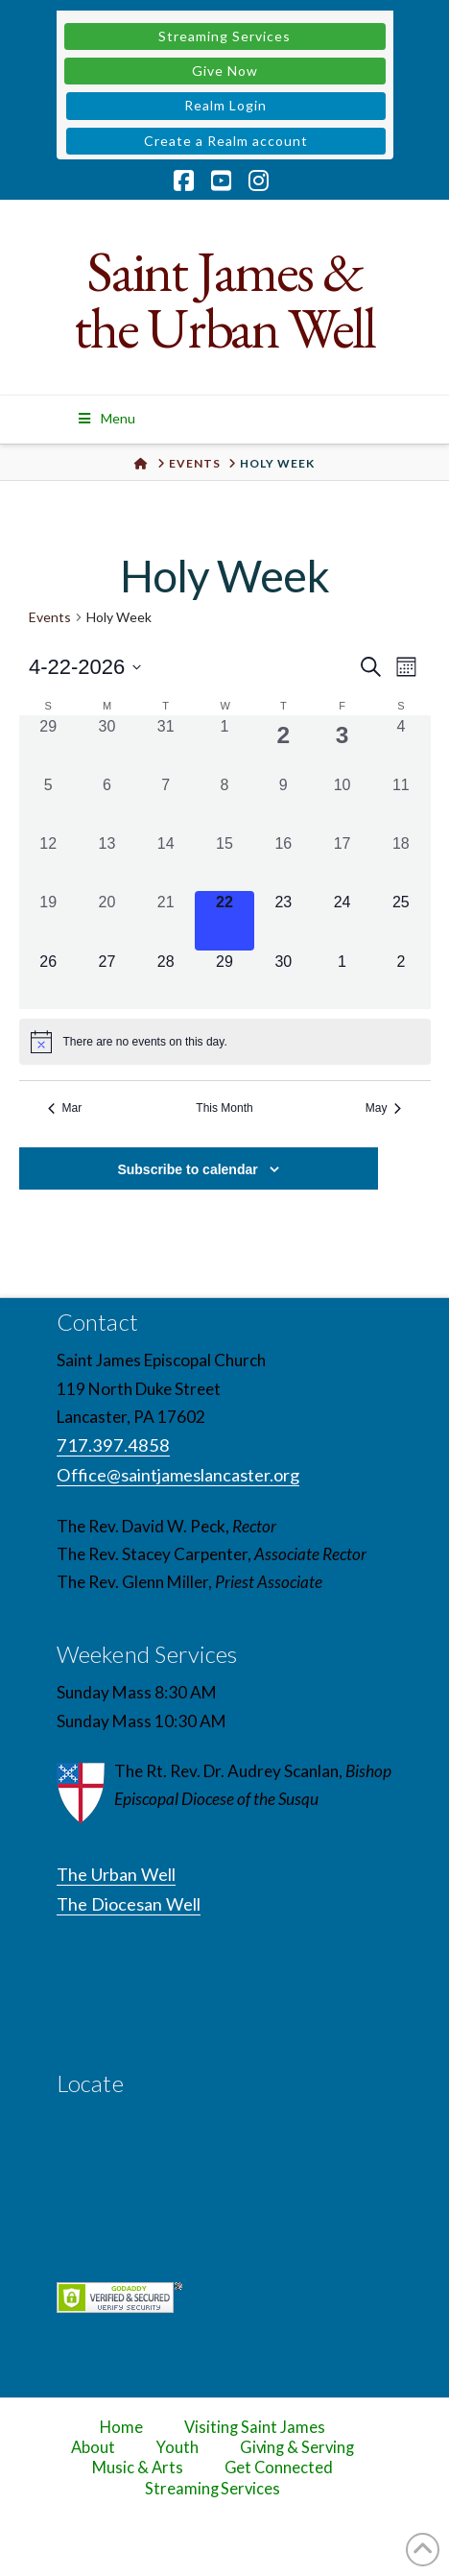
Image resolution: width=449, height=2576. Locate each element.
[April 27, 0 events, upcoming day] (107, 980)
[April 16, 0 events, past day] (283, 861)
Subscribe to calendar (187, 1169)
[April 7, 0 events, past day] (165, 803)
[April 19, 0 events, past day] (48, 920)
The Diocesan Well (129, 1903)
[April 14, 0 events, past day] (165, 861)
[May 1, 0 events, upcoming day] (342, 980)
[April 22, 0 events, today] (224, 920)
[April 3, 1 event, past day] (342, 744)
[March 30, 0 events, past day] (107, 744)
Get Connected (279, 2467)
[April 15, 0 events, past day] (224, 861)
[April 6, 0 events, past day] (107, 803)
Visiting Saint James (254, 2427)
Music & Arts (137, 2467)
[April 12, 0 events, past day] (48, 861)
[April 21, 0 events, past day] (165, 920)
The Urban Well (116, 1874)
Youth (177, 2447)
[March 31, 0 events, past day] (165, 744)
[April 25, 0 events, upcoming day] (400, 920)
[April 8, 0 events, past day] (224, 803)
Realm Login (225, 105)
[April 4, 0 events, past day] (400, 744)
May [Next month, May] (384, 1108)
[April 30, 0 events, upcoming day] (283, 980)
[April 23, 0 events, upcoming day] (283, 920)
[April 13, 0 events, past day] (107, 861)
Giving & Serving (297, 2447)
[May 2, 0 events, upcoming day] (400, 980)
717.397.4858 (113, 1445)
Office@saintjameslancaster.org (178, 1474)
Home (121, 2427)
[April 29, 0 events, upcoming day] (224, 980)
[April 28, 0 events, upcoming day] (165, 980)
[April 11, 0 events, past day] (400, 803)
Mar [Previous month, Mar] (65, 1108)
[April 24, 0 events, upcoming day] (342, 920)
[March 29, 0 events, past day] (48, 744)
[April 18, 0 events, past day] (400, 861)
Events (50, 617)
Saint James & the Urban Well (224, 299)
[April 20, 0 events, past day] (107, 920)
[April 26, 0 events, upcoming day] (48, 980)
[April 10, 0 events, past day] (342, 803)
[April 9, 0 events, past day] (283, 803)
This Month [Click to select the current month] (224, 1108)
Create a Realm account (226, 140)
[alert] (225, 1042)
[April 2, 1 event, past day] (283, 744)
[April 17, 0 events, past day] (342, 861)
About (93, 2447)
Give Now (225, 70)
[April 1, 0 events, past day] (224, 744)
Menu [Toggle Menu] (106, 418)
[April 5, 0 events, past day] (48, 803)
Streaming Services (224, 36)
